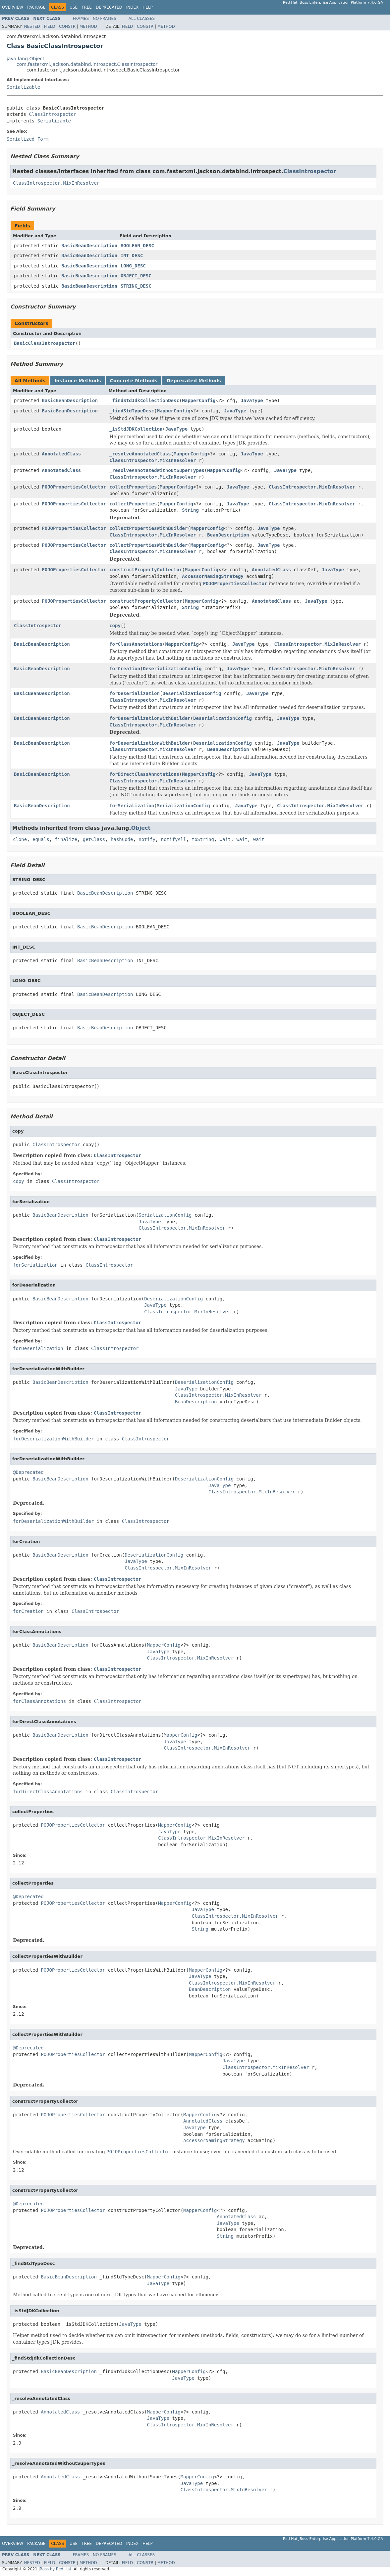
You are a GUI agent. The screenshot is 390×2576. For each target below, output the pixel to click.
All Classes (142, 18)
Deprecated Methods (193, 380)
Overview (12, 7)
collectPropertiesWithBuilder (148, 528)
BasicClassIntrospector (44, 343)
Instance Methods (77, 380)
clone (20, 839)
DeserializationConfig (172, 668)
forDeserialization (134, 693)
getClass (94, 839)
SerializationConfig (183, 805)
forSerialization (131, 805)
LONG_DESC (133, 265)
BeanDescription (228, 535)
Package (36, 7)
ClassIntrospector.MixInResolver (56, 183)
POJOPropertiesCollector (74, 487)
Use (74, 7)
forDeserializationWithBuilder (149, 718)
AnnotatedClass (61, 453)
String (190, 510)
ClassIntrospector (52, 114)
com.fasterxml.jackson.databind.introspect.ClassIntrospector (87, 64)
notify (147, 839)
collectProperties (133, 487)
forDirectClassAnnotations (144, 774)
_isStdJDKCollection (135, 429)
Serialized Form (27, 139)
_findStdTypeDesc (131, 410)
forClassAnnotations (135, 644)
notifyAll (173, 839)
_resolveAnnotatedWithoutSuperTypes (156, 470)
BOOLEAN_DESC (137, 245)
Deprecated (109, 7)
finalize (66, 839)
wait (225, 839)
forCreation (124, 668)
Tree (87, 7)
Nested (32, 26)
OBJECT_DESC (136, 275)
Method (88, 26)
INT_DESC (132, 255)
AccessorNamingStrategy (212, 576)
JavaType (252, 400)
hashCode (122, 839)
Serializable (23, 87)
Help (147, 7)
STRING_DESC (136, 286)
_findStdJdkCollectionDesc (144, 400)
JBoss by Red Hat (54, 2569)
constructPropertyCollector (145, 569)
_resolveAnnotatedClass (140, 453)
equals (40, 839)
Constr (67, 26)
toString (203, 839)
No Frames (104, 18)
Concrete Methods (134, 380)
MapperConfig (198, 400)
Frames (81, 18)
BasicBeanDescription (89, 245)
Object (141, 828)
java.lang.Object (25, 58)
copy (115, 625)
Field (49, 26)
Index (132, 7)
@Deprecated (28, 1472)
